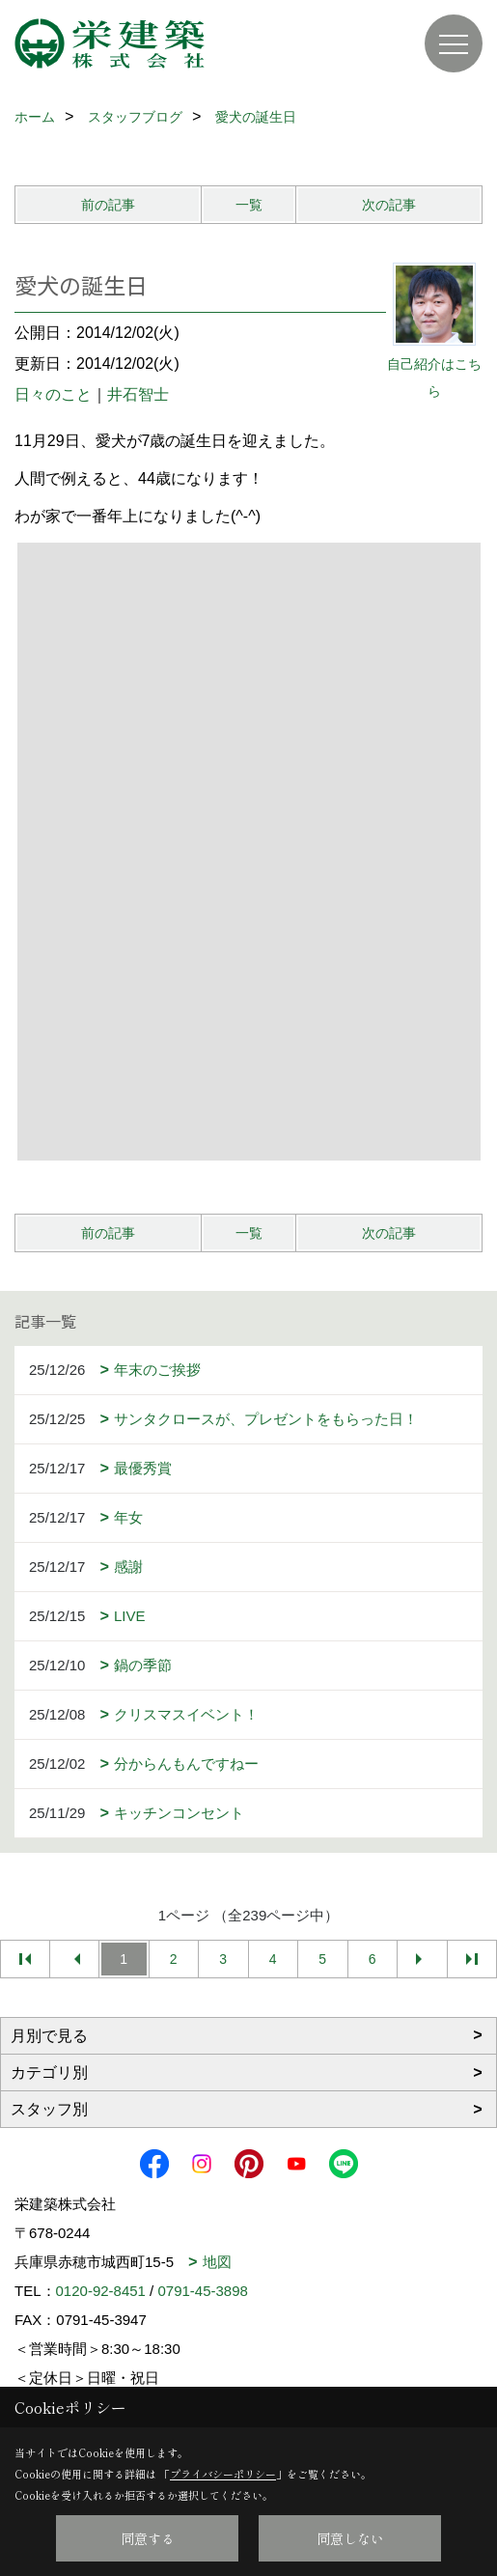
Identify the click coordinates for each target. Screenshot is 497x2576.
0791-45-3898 (202, 2290)
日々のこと (53, 394)
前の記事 (108, 204)
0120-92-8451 (101, 2290)
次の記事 (389, 204)
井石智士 (138, 394)
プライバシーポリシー (223, 2473)
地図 (217, 2262)
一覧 (248, 204)
